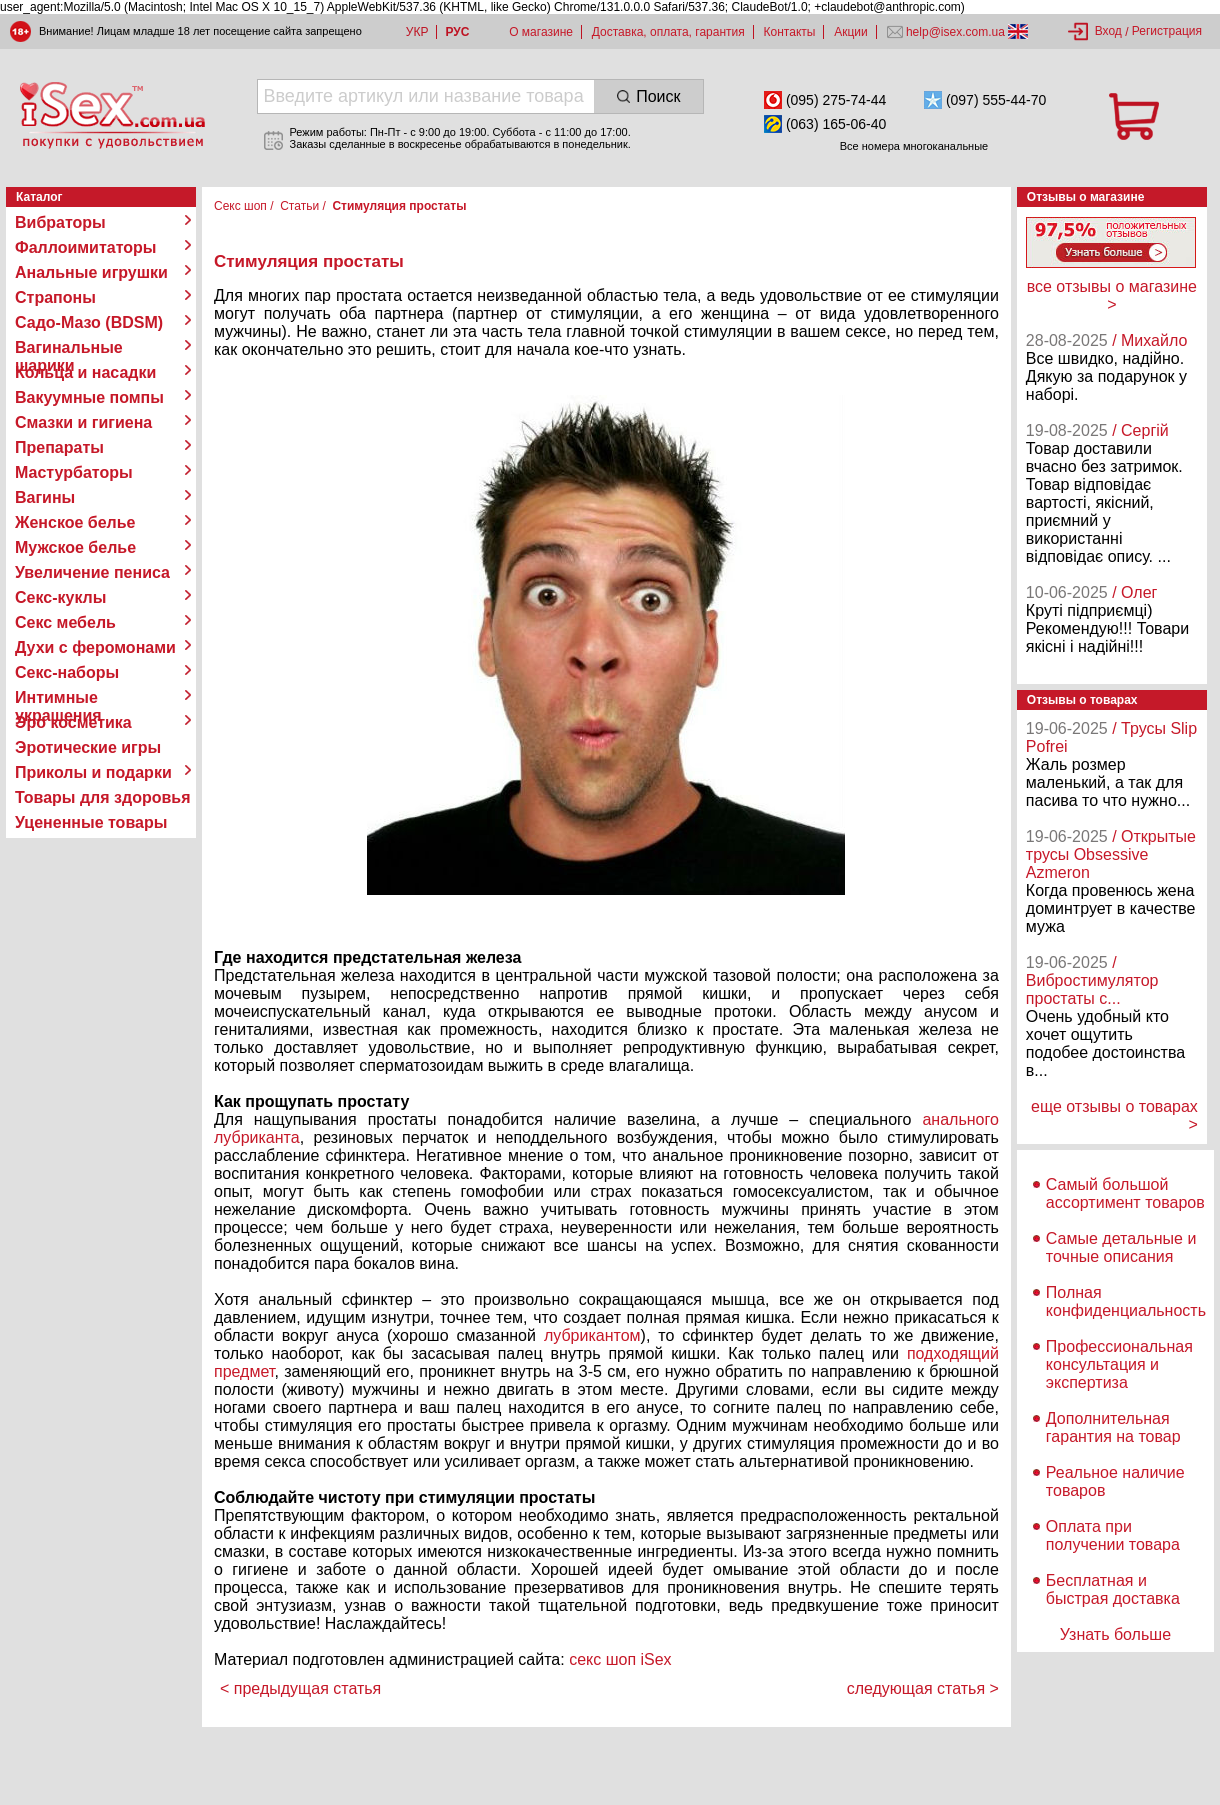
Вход (1108, 31)
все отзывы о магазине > (1112, 295)
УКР (417, 32)
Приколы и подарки (93, 772)
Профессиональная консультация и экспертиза (1119, 1364)
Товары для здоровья (102, 797)
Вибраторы (60, 222)
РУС (457, 32)
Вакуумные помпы (89, 397)
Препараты (59, 447)
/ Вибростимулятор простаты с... (1092, 980)
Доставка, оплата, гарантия (668, 32)
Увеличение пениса (92, 572)
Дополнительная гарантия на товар (1113, 1427)
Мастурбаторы (74, 472)
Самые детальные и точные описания (1121, 1247)
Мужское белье (75, 547)
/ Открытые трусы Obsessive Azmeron (1111, 854)
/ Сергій (1140, 430)
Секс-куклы (60, 597)
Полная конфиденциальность (1126, 1301)
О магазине (541, 32)
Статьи (299, 206)
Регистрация (1167, 31)
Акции (851, 32)
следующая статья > (923, 1688)
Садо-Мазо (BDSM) (89, 322)
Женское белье (75, 522)
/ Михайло (1149, 340)
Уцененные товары (91, 822)
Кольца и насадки (85, 372)
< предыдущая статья (300, 1688)
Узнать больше (1115, 1634)
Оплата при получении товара (1113, 1535)
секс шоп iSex (620, 1659)
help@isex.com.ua (956, 32)
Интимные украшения (58, 698)
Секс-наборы (67, 672)
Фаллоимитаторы (86, 247)
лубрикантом (588, 1335)
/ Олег (1134, 592)
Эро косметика (73, 722)
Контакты (790, 32)
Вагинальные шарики (69, 348)
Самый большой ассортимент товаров (1125, 1193)
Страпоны (55, 297)
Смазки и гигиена (83, 422)
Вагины (45, 497)
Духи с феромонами (95, 647)
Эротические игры (88, 747)
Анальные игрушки (91, 272)
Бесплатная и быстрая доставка (1113, 1589)
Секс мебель (65, 622)
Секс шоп (240, 206)
